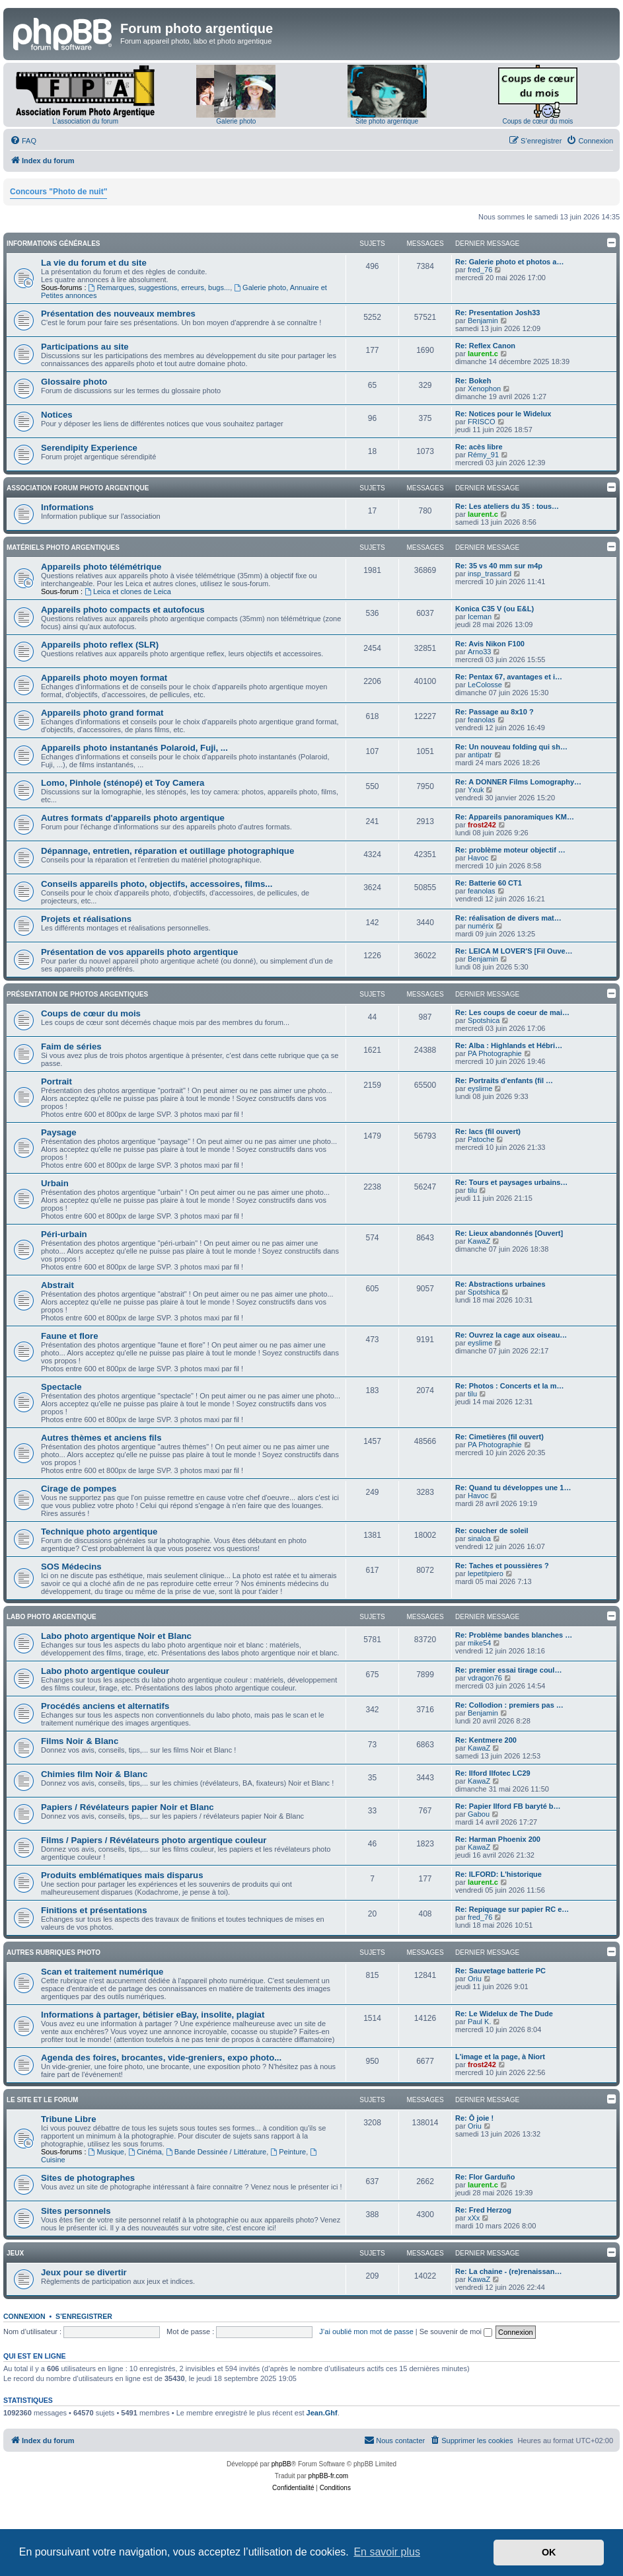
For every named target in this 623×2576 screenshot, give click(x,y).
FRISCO (481, 422)
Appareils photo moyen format (104, 678)
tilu (472, 1190)
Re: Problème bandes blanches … (513, 1635)
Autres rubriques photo (53, 1952)
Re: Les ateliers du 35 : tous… (507, 506)
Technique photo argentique (99, 1531)
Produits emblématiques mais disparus (122, 1875)
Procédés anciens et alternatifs (105, 1706)
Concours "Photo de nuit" (58, 191)
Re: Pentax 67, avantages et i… (508, 677)
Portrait (56, 1081)
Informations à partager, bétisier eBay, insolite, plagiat (152, 2015)
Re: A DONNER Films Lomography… (518, 782)
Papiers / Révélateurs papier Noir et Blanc (127, 1807)
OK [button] (549, 2552)
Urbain (55, 1183)
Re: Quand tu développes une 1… (513, 1488)
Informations (67, 507)
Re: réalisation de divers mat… (508, 918)
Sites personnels (76, 2211)
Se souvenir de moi (456, 2331)
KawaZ (479, 1241)
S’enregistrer (83, 2316)
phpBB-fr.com (329, 2476)
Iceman (480, 617)
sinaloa (479, 1538)
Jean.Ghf (322, 2413)
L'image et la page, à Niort (500, 2057)
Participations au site (85, 347)
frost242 (482, 825)
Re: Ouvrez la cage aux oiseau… (511, 1335)
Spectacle (61, 1387)
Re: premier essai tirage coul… (508, 1670)
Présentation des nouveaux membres (118, 314)
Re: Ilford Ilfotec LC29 (493, 1773)
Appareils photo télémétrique (101, 567)
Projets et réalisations (86, 919)
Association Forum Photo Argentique (78, 488)
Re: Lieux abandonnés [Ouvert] (509, 1233)
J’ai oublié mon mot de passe (366, 2331)
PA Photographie (495, 1053)
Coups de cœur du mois (538, 121)
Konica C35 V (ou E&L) (494, 609)
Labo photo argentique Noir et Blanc (116, 1636)
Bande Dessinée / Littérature (216, 2152)
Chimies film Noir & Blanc (94, 1774)
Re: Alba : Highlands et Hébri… (508, 1045)
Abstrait (57, 1285)
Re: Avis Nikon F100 (490, 644)
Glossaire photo (74, 382)
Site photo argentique (386, 121)
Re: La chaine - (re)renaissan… (508, 2271)
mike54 (479, 1643)
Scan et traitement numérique (102, 1972)
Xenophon (484, 389)
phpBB (281, 2464)
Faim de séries (71, 1046)
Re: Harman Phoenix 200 (497, 1839)
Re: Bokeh (473, 381)
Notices (57, 415)
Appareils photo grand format (102, 713)
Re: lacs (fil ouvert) (488, 1131)
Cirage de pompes (78, 1489)
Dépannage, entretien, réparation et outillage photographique (167, 851)
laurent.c (483, 354)
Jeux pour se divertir (84, 2272)
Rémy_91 (483, 455)
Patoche (481, 1139)
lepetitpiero (485, 1573)
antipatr (480, 755)
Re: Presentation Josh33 (497, 313)
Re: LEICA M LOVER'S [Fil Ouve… (514, 951)
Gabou (479, 1814)
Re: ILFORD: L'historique (498, 1874)
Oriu (475, 1979)
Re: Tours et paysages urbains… (511, 1182)
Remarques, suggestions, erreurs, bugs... (160, 287)
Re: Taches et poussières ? (502, 1566)
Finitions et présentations (94, 1910)
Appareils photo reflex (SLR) (100, 645)
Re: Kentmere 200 (486, 1740)
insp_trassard (489, 574)
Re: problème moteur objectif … (510, 850)
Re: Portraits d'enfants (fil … (504, 1080)
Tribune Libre (68, 2119)
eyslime (480, 1088)
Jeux (15, 2253)
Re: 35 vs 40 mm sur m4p (498, 566)
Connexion (24, 2316)
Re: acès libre (479, 447)
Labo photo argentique (51, 1616)
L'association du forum (85, 121)
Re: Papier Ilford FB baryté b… (508, 1806)
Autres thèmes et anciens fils (101, 1438)
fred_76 (480, 270)
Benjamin (483, 320)
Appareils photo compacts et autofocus (123, 610)
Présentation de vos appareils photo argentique (139, 952)
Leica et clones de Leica (128, 591)
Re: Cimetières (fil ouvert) (499, 1437)
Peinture (288, 2152)
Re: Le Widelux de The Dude (504, 2014)
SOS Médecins (71, 1567)
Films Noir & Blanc (79, 1741)
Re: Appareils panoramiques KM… (514, 817)
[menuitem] (23, 141)
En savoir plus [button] (386, 2551)
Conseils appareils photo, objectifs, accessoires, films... (156, 884)
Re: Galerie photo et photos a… (509, 262)
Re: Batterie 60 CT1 (488, 883)
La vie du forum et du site (94, 263)
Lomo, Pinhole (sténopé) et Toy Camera (122, 783)
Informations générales (53, 243)
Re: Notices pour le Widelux (503, 414)
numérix (481, 926)
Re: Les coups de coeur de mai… (512, 1012)
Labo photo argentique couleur (105, 1671)
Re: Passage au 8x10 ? (494, 712)
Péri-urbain (64, 1234)
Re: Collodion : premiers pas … (509, 1705)
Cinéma (145, 2152)
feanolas (481, 720)
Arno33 (479, 652)
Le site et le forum (42, 2099)
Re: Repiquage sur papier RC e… (512, 1909)
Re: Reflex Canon (485, 346)
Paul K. (479, 2022)
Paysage (59, 1132)
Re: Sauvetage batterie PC (500, 1971)
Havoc (478, 858)
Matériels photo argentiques (63, 547)
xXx (474, 2218)
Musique (106, 2152)
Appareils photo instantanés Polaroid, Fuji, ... (134, 748)
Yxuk (476, 790)
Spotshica (483, 1020)
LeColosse (485, 685)
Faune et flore (69, 1336)
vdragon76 (485, 1678)
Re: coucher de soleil (492, 1530)
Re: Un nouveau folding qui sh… (511, 747)
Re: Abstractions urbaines (500, 1284)
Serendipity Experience (89, 448)
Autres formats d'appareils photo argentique (133, 818)
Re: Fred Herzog (483, 2210)
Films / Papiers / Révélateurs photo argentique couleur (154, 1840)
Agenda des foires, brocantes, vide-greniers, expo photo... (161, 2058)
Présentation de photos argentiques (77, 994)
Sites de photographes (88, 2178)
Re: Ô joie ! (474, 2118)
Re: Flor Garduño (485, 2177)
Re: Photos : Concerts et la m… (509, 1386)
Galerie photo (236, 121)
